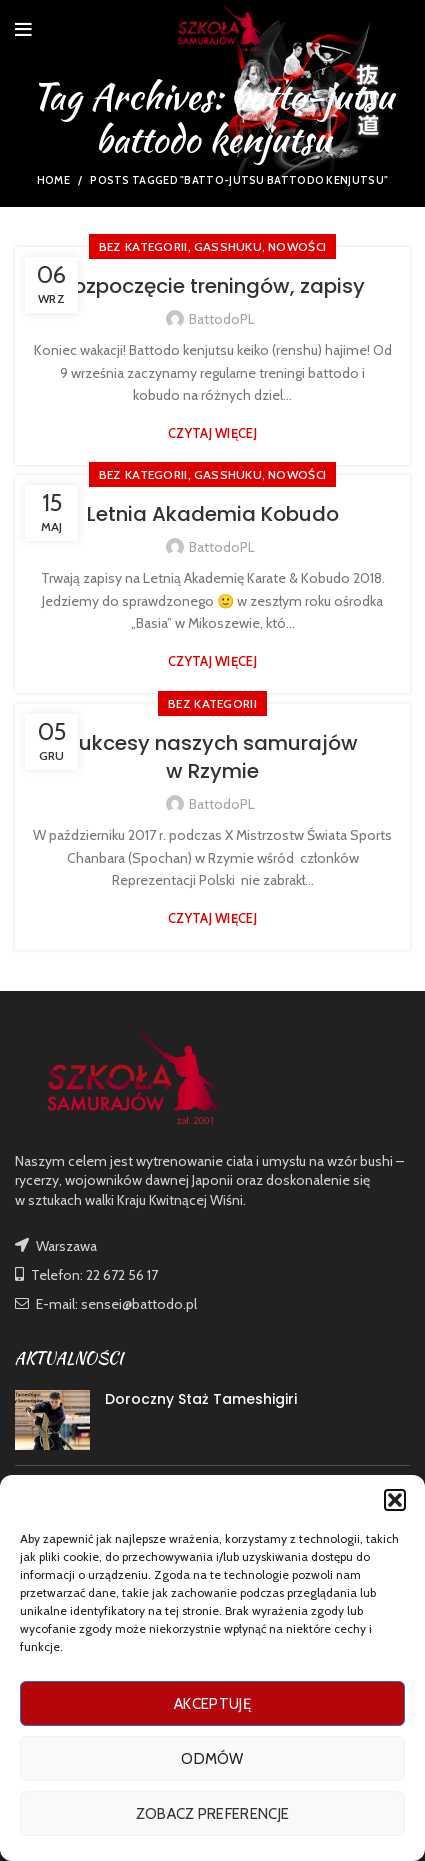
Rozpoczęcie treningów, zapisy (213, 286)
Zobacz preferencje (212, 1814)
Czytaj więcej (212, 433)
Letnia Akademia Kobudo (213, 514)
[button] (395, 1500)
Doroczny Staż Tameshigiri (201, 1399)
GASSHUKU (228, 246)
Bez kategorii (143, 246)
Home (53, 180)
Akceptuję (212, 1704)
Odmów (212, 1759)
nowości (297, 246)
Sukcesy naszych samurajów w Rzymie (212, 757)
